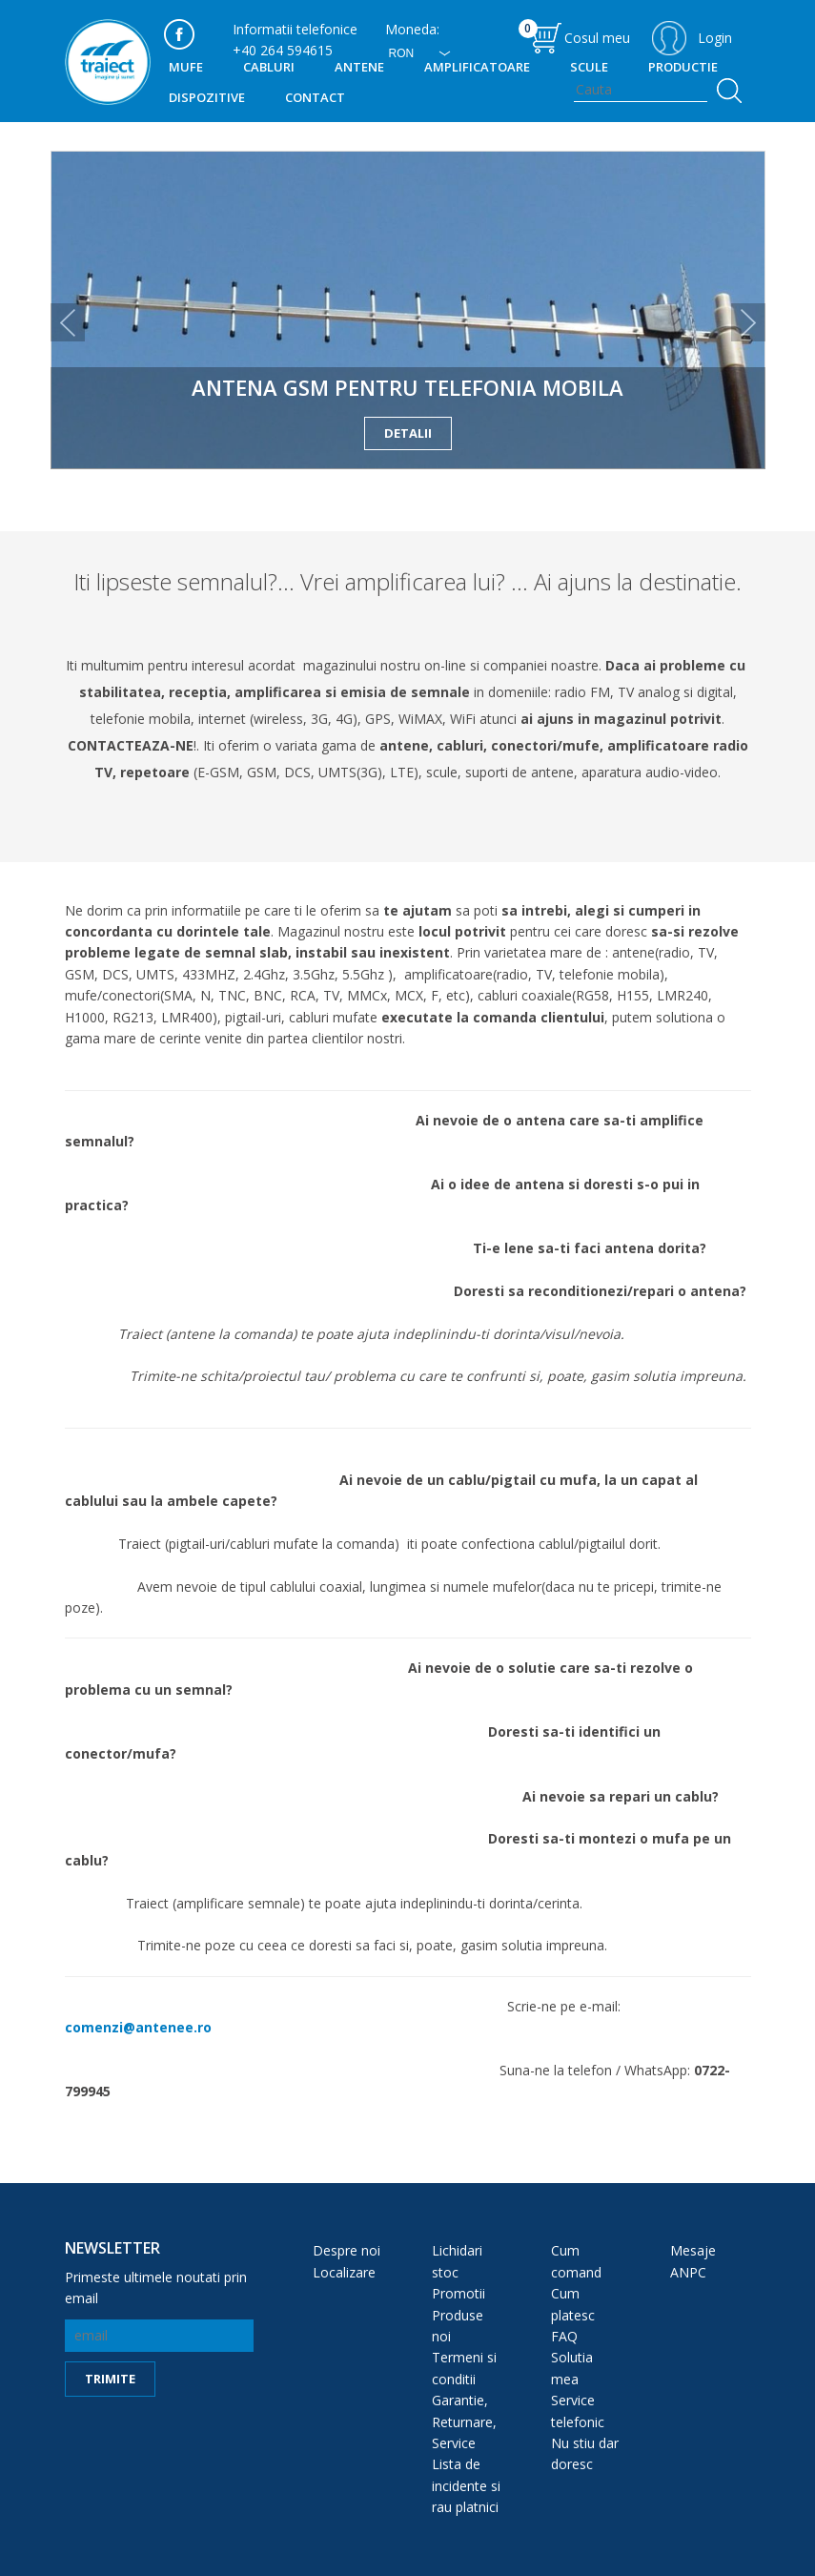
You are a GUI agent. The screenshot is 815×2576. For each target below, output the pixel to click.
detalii (408, 433)
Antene (359, 66)
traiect (108, 62)
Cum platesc (573, 2303)
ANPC (688, 2272)
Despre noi (346, 2250)
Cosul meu (574, 33)
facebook (179, 34)
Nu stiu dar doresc (585, 2453)
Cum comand (576, 2260)
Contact (315, 97)
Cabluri (269, 66)
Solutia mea (572, 2367)
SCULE (589, 66)
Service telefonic (577, 2410)
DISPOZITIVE (207, 97)
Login (715, 38)
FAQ (564, 2336)
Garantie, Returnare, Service (464, 2421)
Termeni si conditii (464, 2367)
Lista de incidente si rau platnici (466, 2485)
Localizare (344, 2272)
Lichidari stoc (457, 2260)
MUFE (186, 66)
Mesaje (693, 2250)
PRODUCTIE (683, 66)
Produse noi (457, 2325)
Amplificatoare (477, 66)
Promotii (458, 2293)
